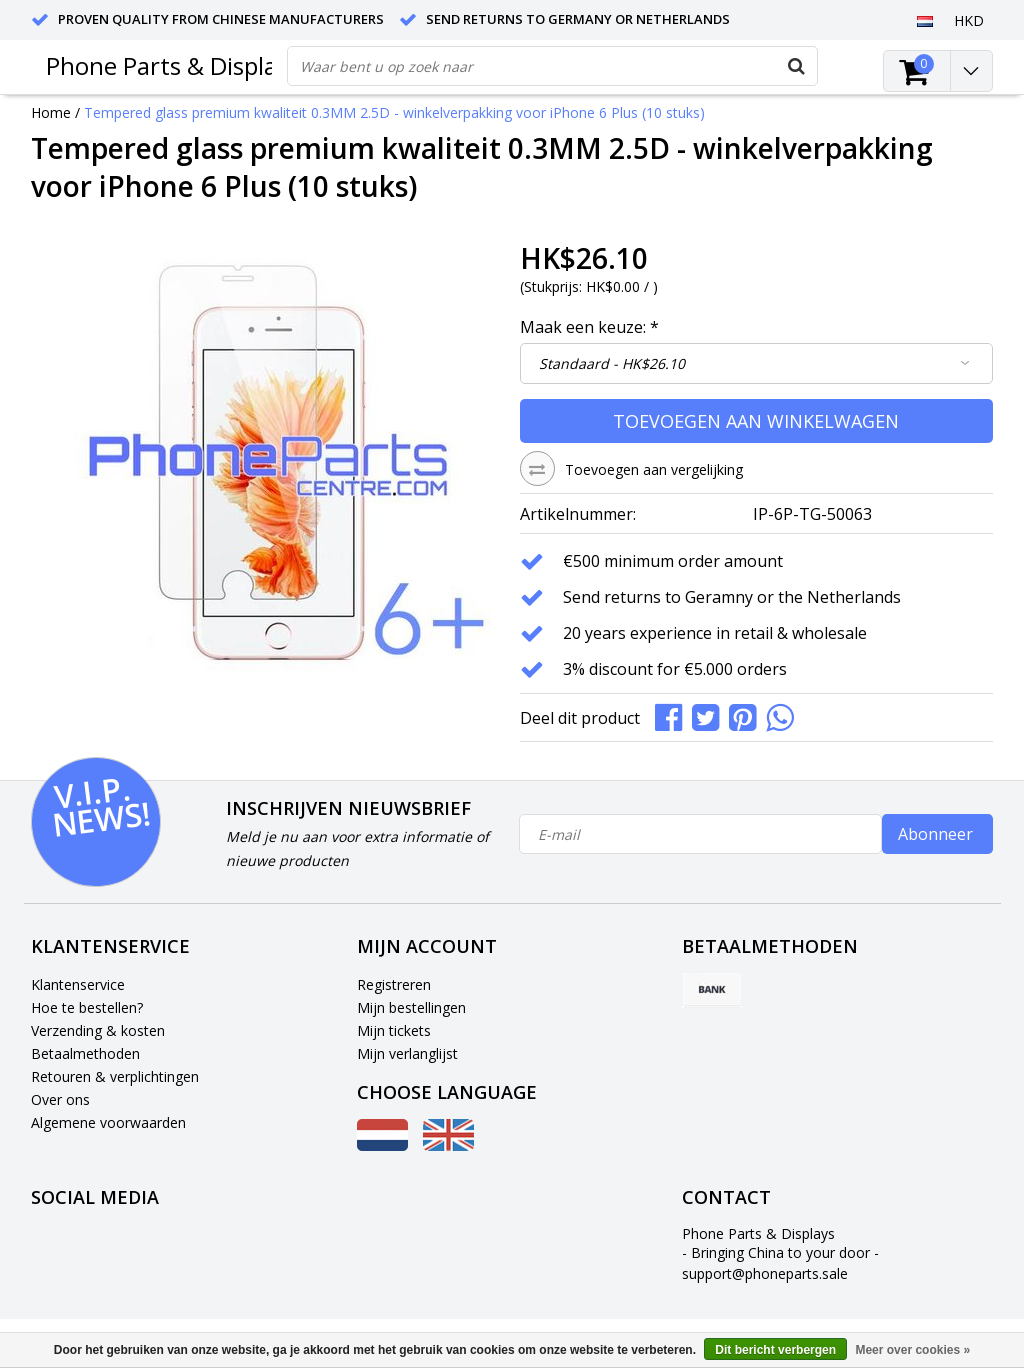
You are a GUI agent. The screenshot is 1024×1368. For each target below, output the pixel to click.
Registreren (394, 984)
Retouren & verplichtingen (115, 1076)
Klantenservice (78, 984)
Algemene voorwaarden (108, 1122)
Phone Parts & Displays (173, 65)
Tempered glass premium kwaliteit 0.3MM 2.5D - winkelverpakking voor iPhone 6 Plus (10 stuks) (394, 112)
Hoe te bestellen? (87, 1007)
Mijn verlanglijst (407, 1053)
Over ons (60, 1099)
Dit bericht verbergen (775, 1350)
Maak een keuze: (589, 327)
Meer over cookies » (912, 1350)
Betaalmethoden (85, 1053)
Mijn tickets (394, 1030)
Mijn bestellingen (411, 1007)
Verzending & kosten (98, 1030)
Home (51, 112)
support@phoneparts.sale (765, 1273)
